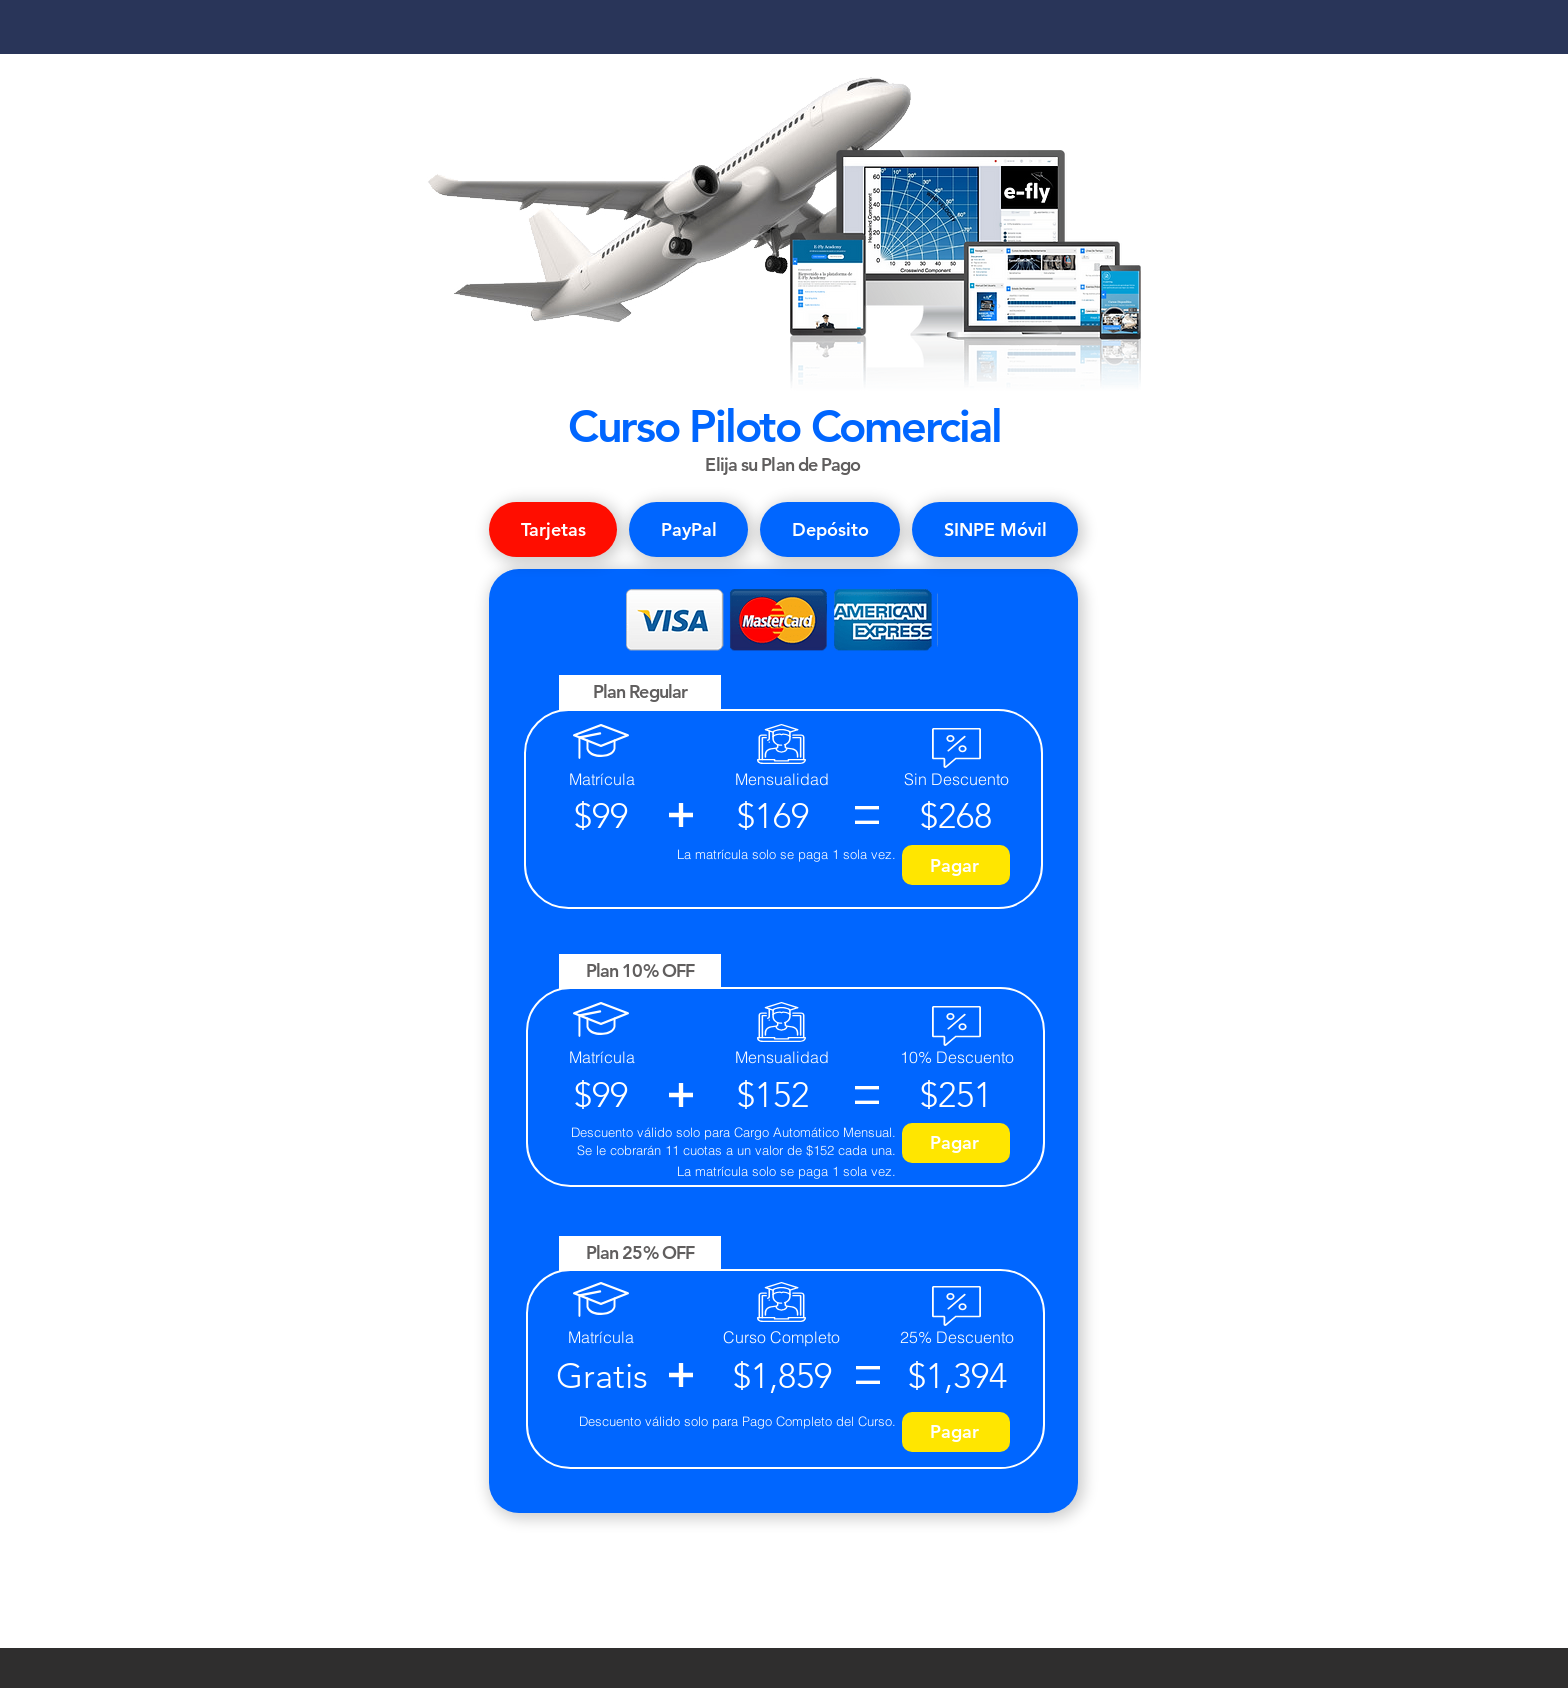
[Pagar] (956, 865)
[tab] (553, 529)
